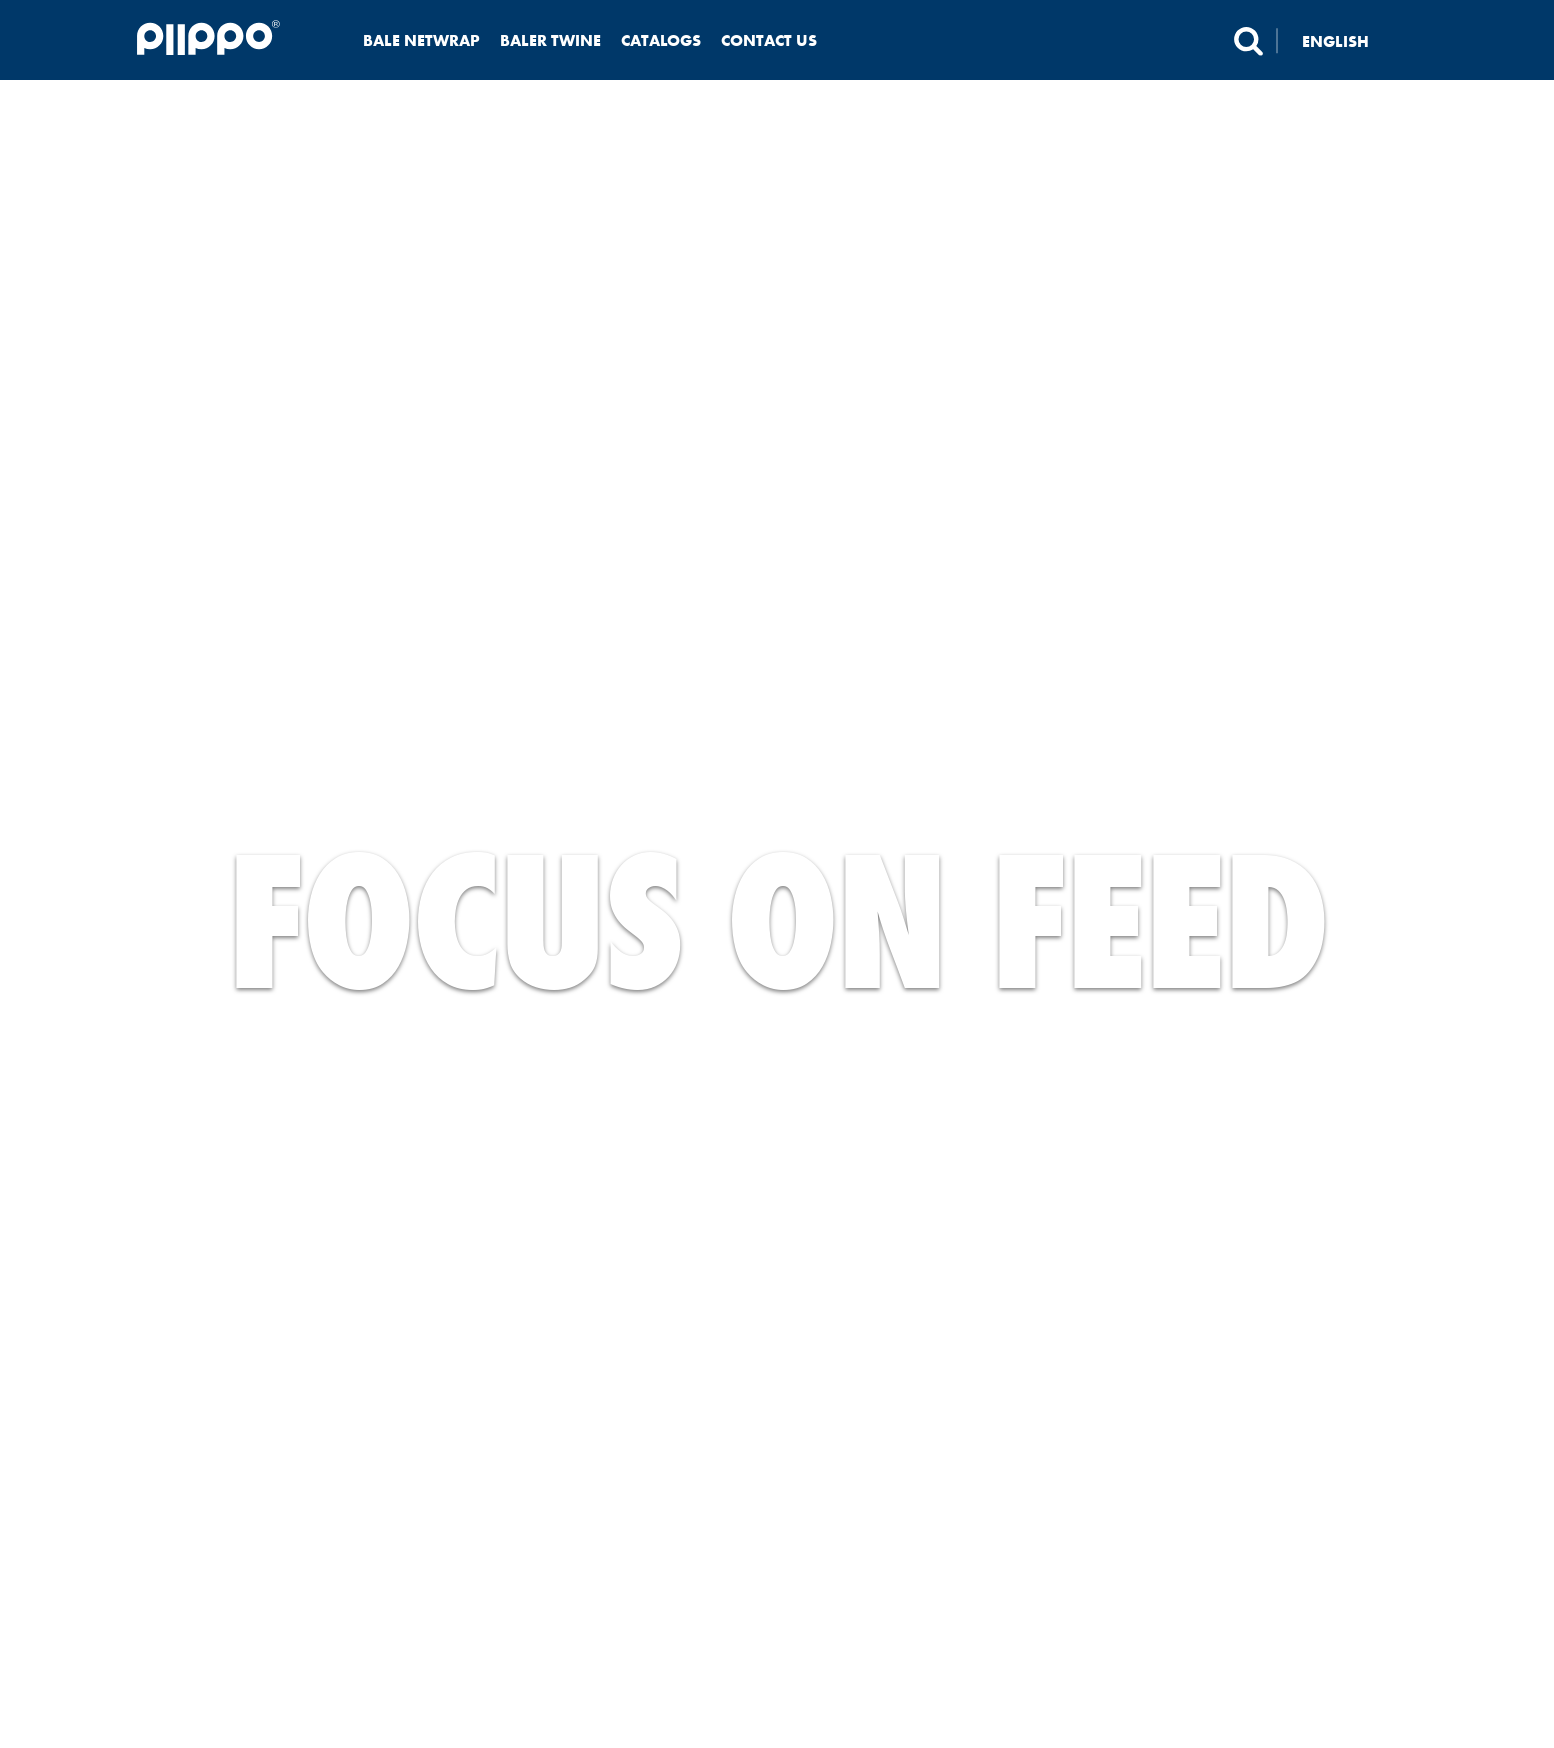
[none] (1347, 40)
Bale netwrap (421, 40)
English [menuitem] (1335, 40)
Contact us (769, 40)
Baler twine (550, 40)
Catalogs (661, 40)
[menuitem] (1347, 40)
